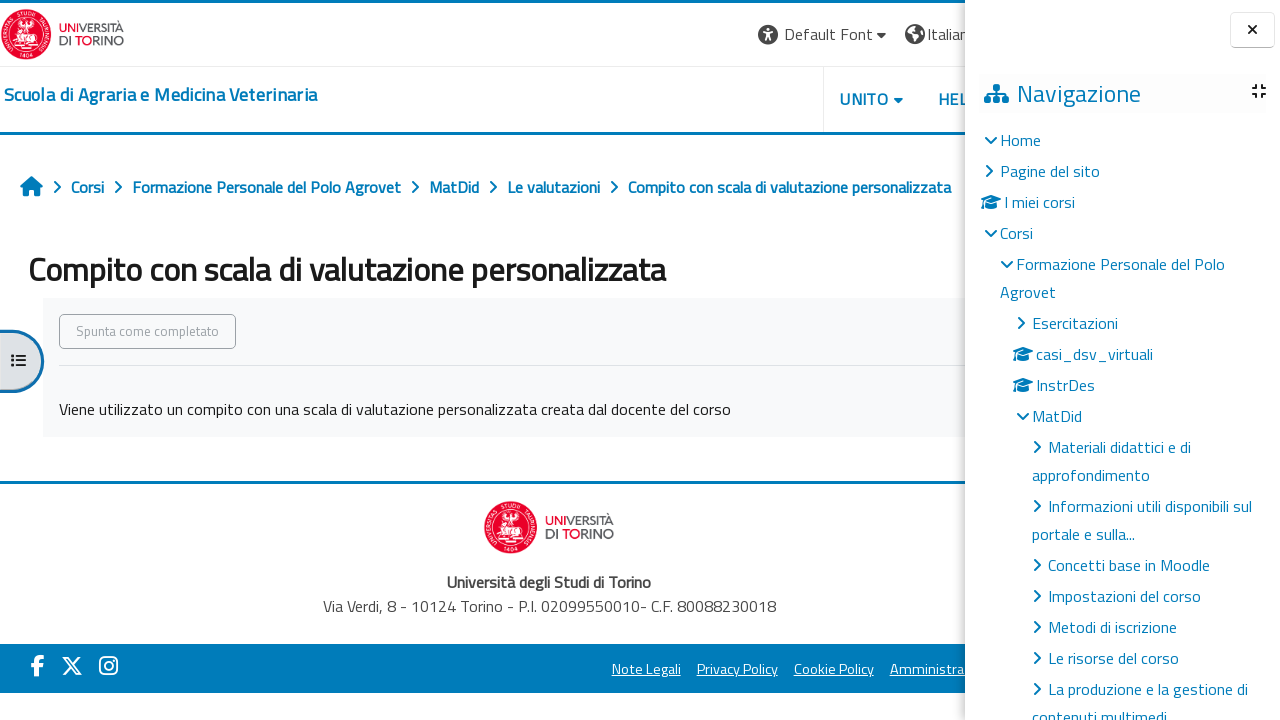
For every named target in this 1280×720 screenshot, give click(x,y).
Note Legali (517, 669)
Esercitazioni (1075, 323)
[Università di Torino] (62, 32)
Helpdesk (850, 99)
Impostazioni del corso (1124, 596)
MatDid (1057, 416)
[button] (695, 34)
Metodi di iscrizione (1112, 627)
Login (935, 34)
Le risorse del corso (1113, 658)
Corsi (1016, 233)
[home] (160, 95)
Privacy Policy (608, 669)
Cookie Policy (705, 669)
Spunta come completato (147, 331)
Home (1020, 140)
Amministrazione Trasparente (854, 669)
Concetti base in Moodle (1129, 565)
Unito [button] (736, 99)
